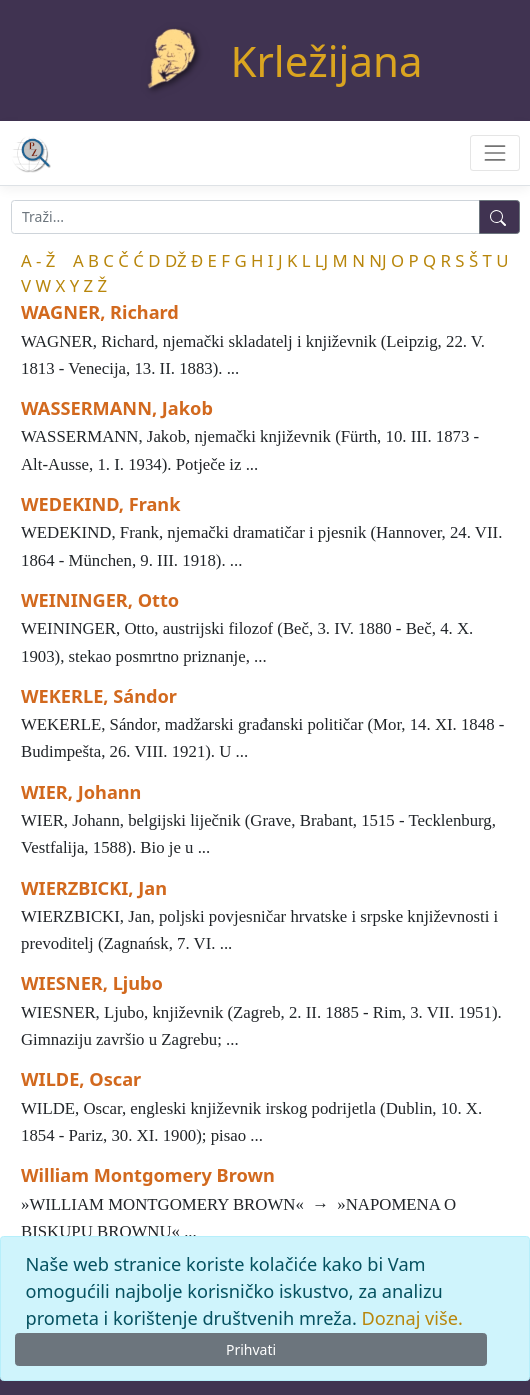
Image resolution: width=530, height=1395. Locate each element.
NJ (377, 260)
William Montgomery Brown (148, 1175)
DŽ (176, 260)
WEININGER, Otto (100, 600)
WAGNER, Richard (100, 312)
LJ (321, 260)
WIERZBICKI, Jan (94, 888)
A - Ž (38, 260)
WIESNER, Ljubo (92, 983)
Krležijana (327, 60)
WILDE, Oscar (81, 1079)
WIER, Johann (81, 792)
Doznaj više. (412, 1318)
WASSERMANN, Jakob (117, 408)
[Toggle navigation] (494, 152)
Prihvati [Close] (251, 1349)
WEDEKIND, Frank (100, 504)
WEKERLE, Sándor (99, 696)
